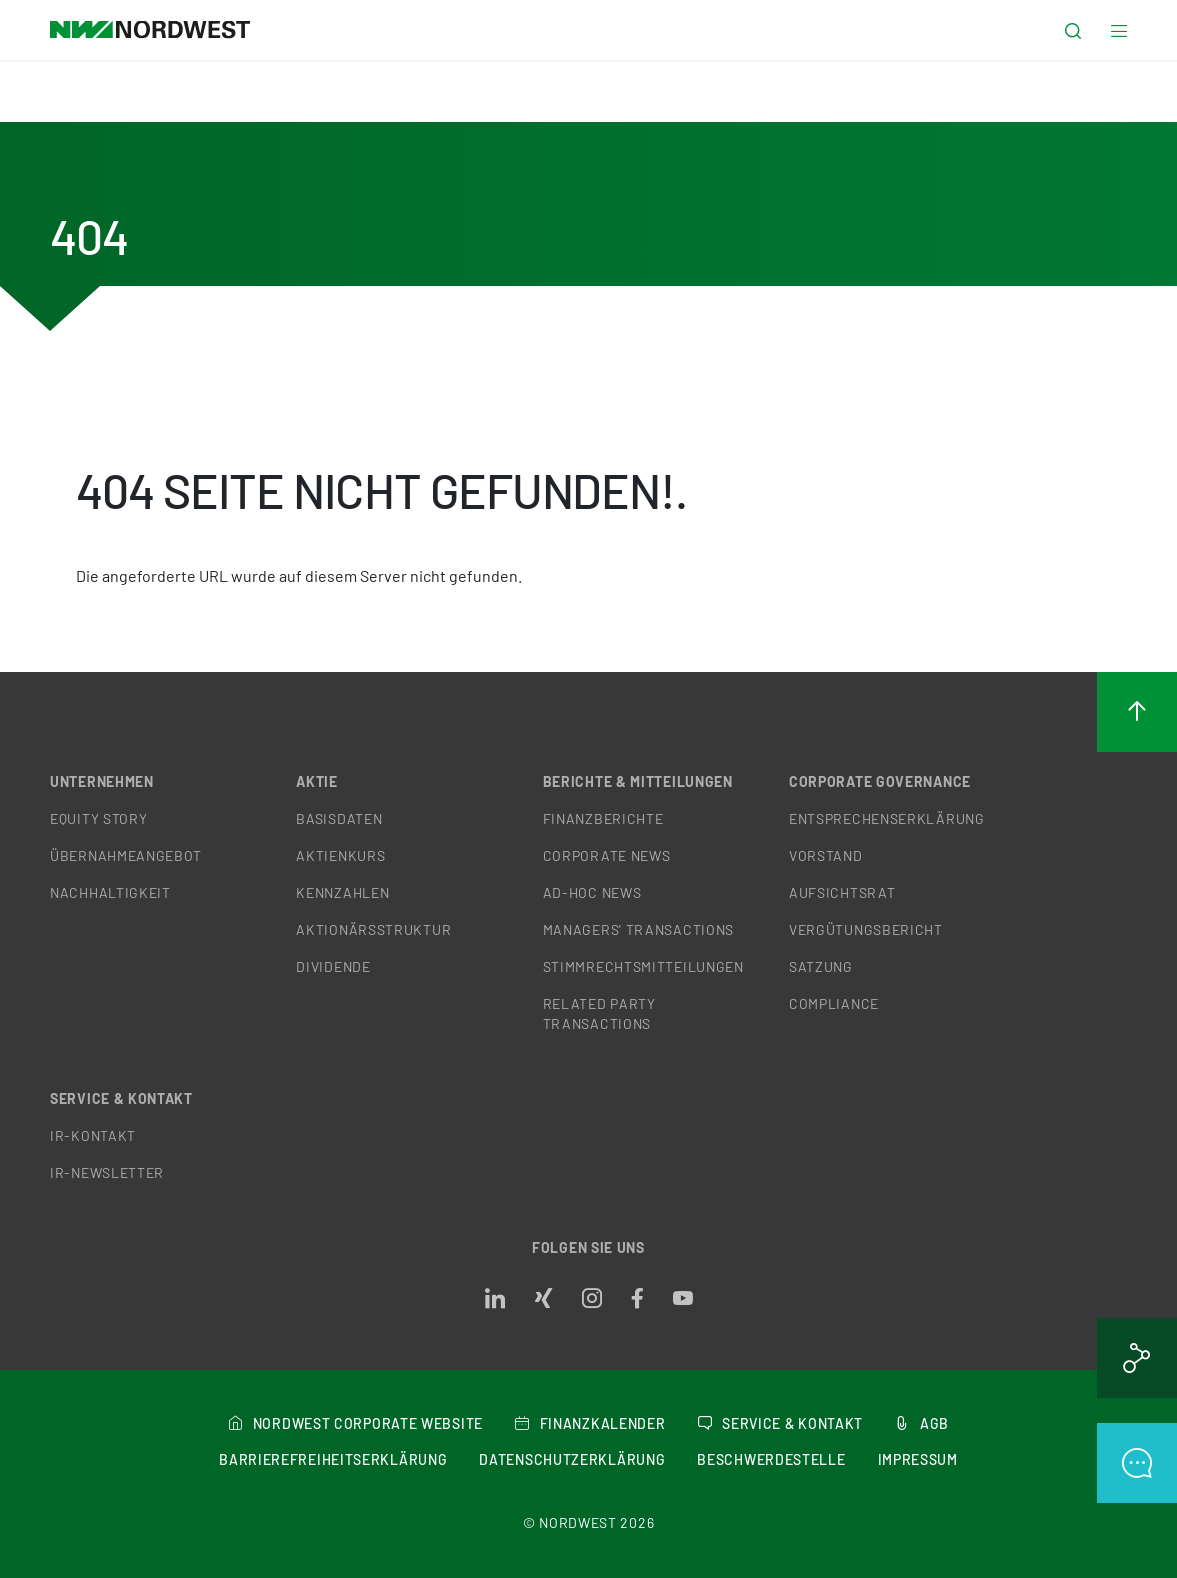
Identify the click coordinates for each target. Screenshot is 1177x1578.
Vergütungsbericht (866, 929)
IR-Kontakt (93, 1135)
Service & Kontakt (121, 1098)
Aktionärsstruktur (373, 929)
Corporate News (607, 855)
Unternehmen (102, 781)
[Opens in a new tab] (495, 1299)
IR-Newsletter (107, 1172)
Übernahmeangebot (126, 855)
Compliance (834, 1003)
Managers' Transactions (638, 929)
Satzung (821, 966)
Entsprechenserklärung (887, 818)
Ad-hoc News (592, 892)
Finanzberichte (603, 818)
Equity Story (98, 818)
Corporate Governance (880, 781)
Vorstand (826, 855)
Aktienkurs (340, 855)
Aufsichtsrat (842, 892)
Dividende (333, 966)
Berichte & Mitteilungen (638, 781)
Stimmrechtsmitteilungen (643, 966)
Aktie (317, 781)
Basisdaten (339, 818)
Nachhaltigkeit (110, 892)
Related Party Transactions (599, 1013)
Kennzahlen (342, 892)
